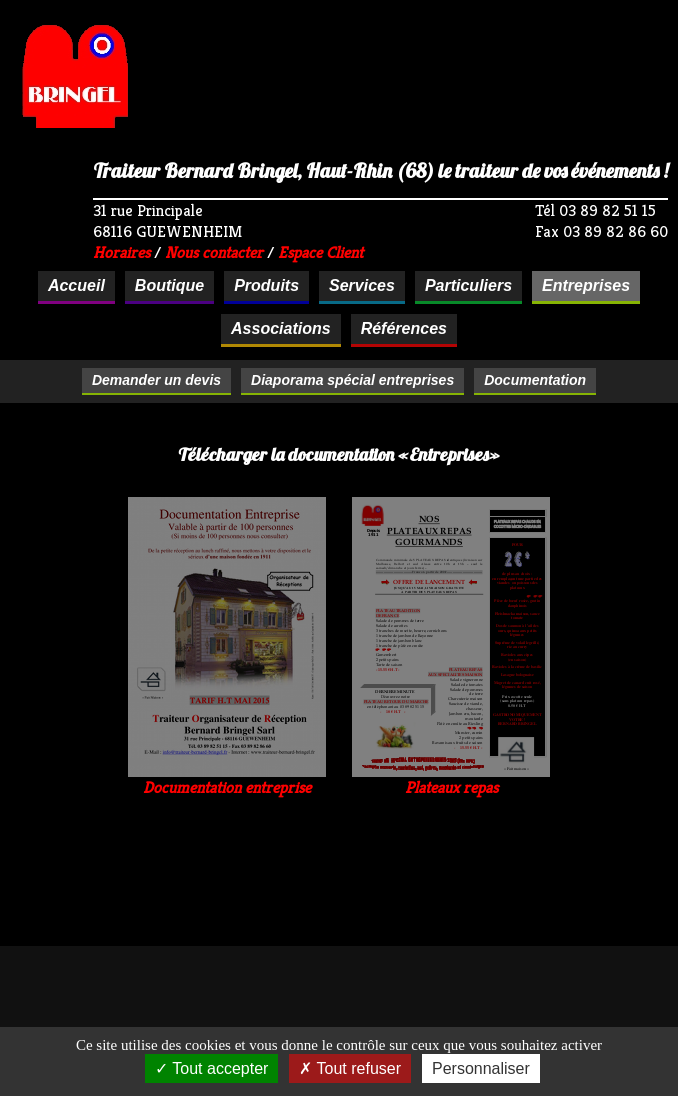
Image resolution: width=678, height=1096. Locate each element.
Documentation (535, 380)
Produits (266, 285)
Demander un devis (156, 380)
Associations (281, 328)
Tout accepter (211, 1068)
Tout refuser (350, 1068)
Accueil (76, 285)
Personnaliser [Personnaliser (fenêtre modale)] (481, 1068)
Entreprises (586, 285)
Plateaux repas (451, 779)
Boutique (169, 285)
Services (362, 285)
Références (404, 328)
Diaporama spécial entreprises (352, 380)
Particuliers (468, 285)
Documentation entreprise (227, 779)
